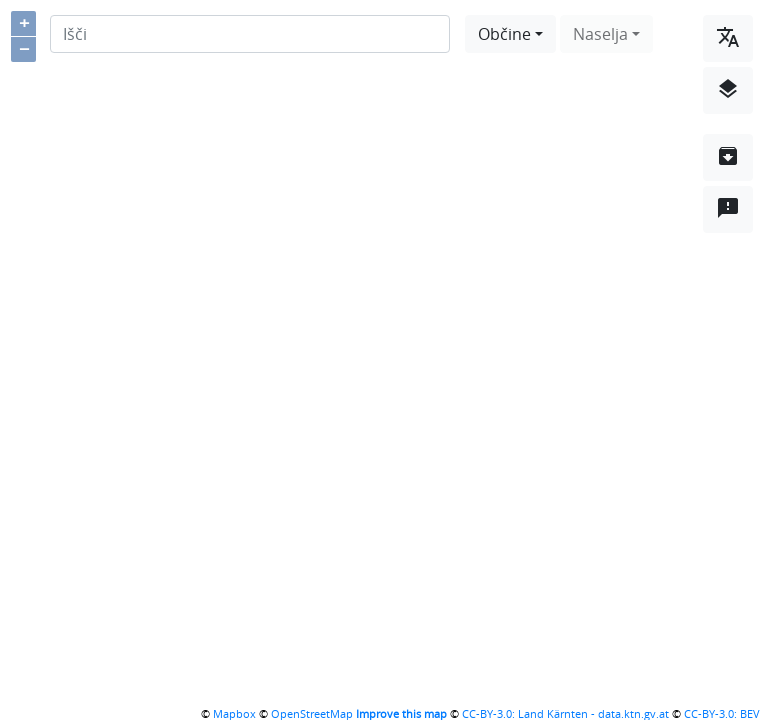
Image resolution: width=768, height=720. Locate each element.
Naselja (600, 34)
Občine (504, 34)
